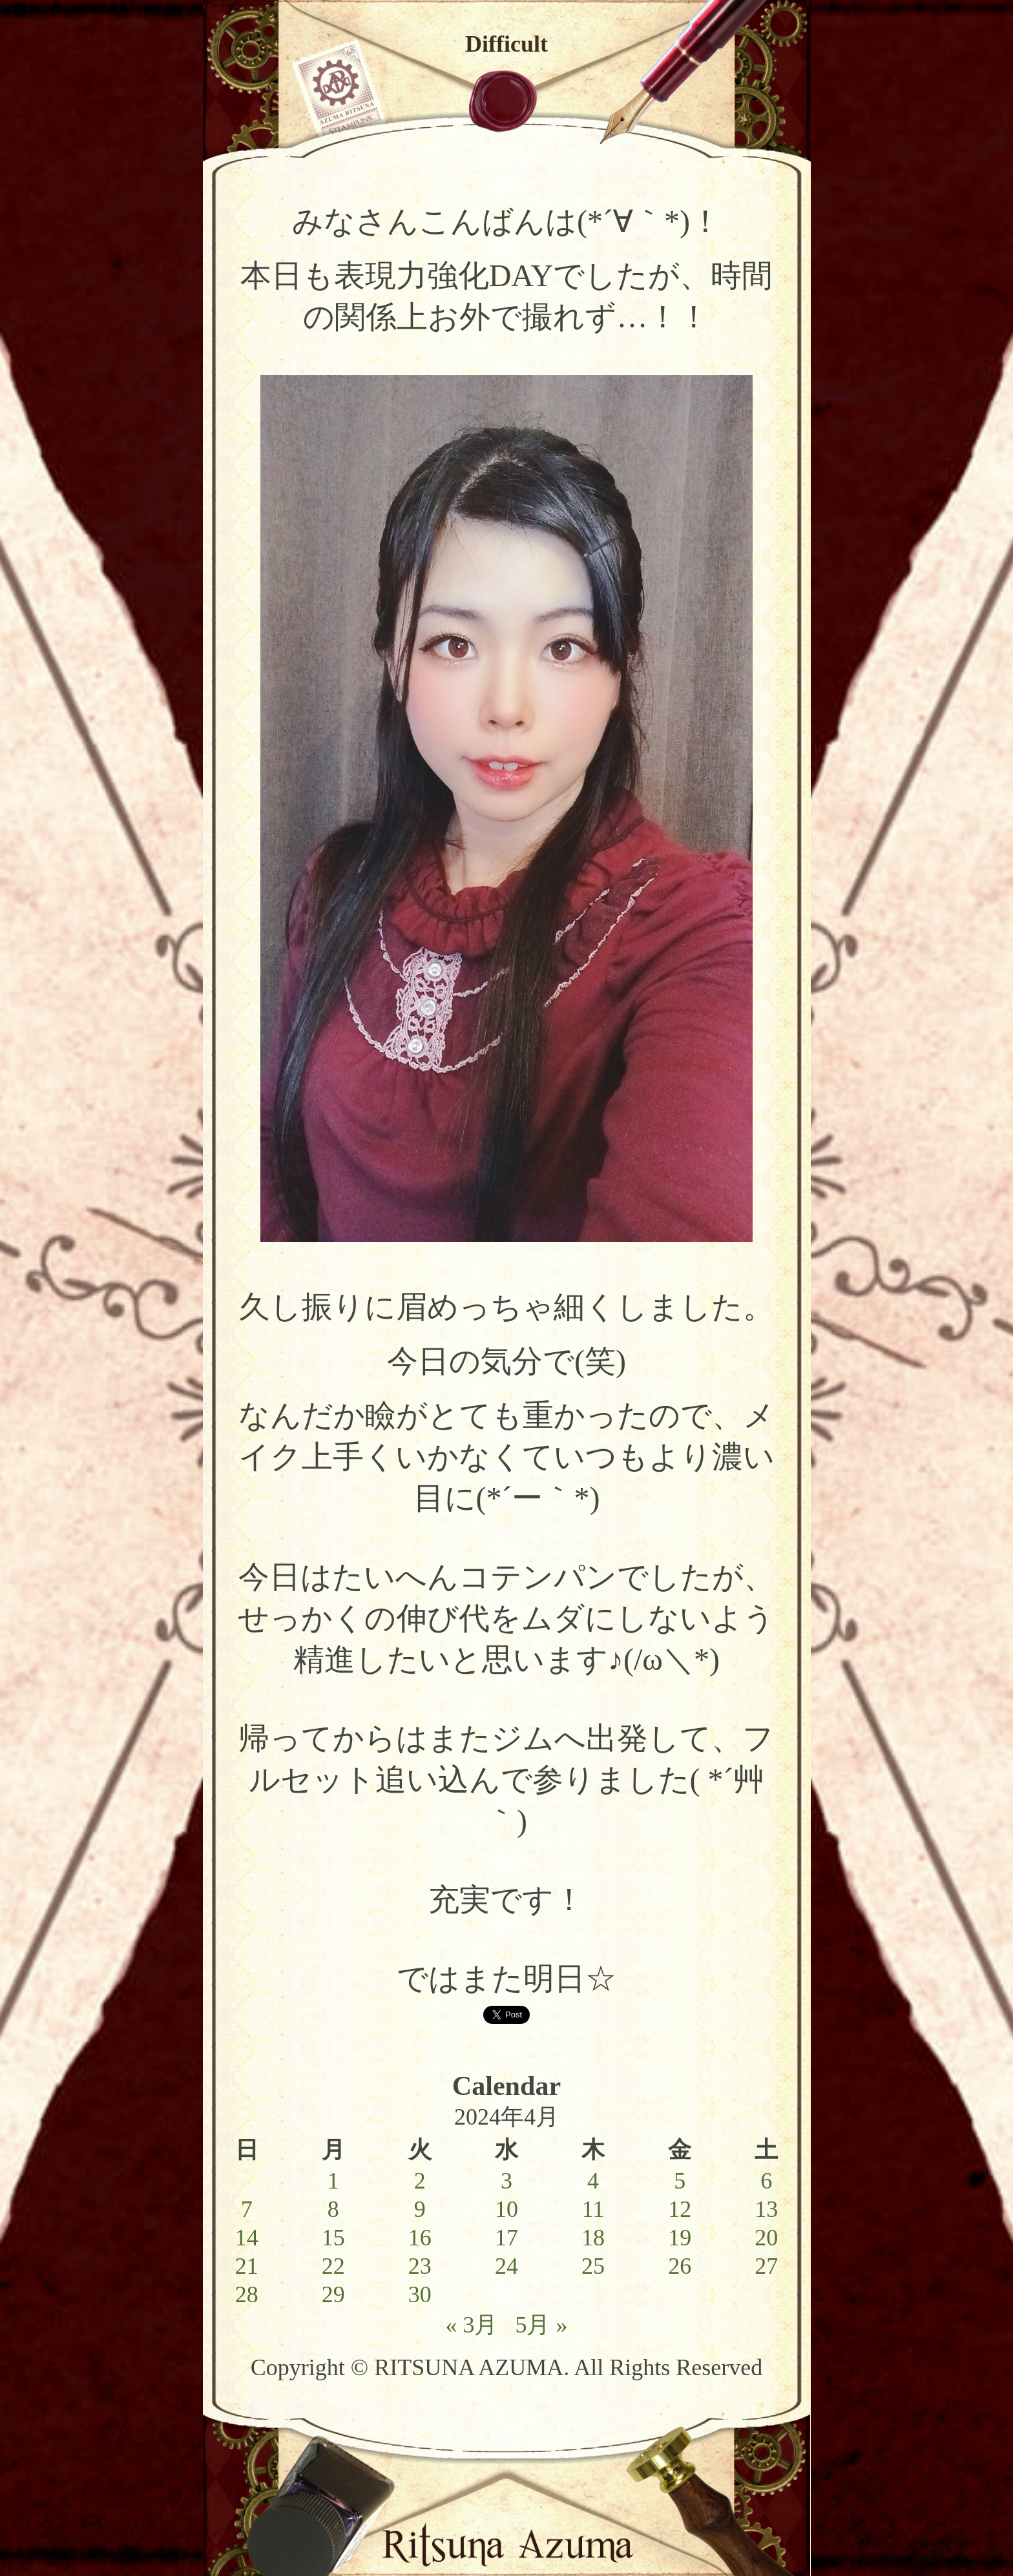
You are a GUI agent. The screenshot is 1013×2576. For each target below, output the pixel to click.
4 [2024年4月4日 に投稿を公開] (593, 2181)
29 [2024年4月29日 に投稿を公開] (333, 2294)
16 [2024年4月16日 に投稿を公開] (420, 2238)
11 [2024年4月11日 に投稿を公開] (593, 2209)
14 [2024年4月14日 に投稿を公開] (246, 2238)
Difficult (506, 44)
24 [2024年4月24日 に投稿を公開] (506, 2266)
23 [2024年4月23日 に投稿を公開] (420, 2266)
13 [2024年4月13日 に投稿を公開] (766, 2209)
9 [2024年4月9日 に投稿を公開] (420, 2209)
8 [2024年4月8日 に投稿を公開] (333, 2209)
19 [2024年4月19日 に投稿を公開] (679, 2238)
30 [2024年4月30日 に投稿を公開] (420, 2294)
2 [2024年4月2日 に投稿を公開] (420, 2181)
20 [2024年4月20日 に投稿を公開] (766, 2238)
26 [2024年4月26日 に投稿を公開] (679, 2266)
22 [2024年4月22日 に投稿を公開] (333, 2266)
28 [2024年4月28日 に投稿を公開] (246, 2294)
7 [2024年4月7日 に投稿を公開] (247, 2209)
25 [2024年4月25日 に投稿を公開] (593, 2266)
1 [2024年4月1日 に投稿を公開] (333, 2181)
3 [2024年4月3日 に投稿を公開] (506, 2181)
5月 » (541, 2325)
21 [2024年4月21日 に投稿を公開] (246, 2266)
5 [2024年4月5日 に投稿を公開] (679, 2181)
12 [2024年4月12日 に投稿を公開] (679, 2209)
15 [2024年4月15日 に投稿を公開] (333, 2238)
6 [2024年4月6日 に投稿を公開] (766, 2181)
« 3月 (471, 2325)
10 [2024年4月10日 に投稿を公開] (506, 2209)
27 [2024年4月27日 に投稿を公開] (766, 2266)
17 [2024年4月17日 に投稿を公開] (506, 2238)
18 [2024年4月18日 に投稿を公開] (593, 2238)
